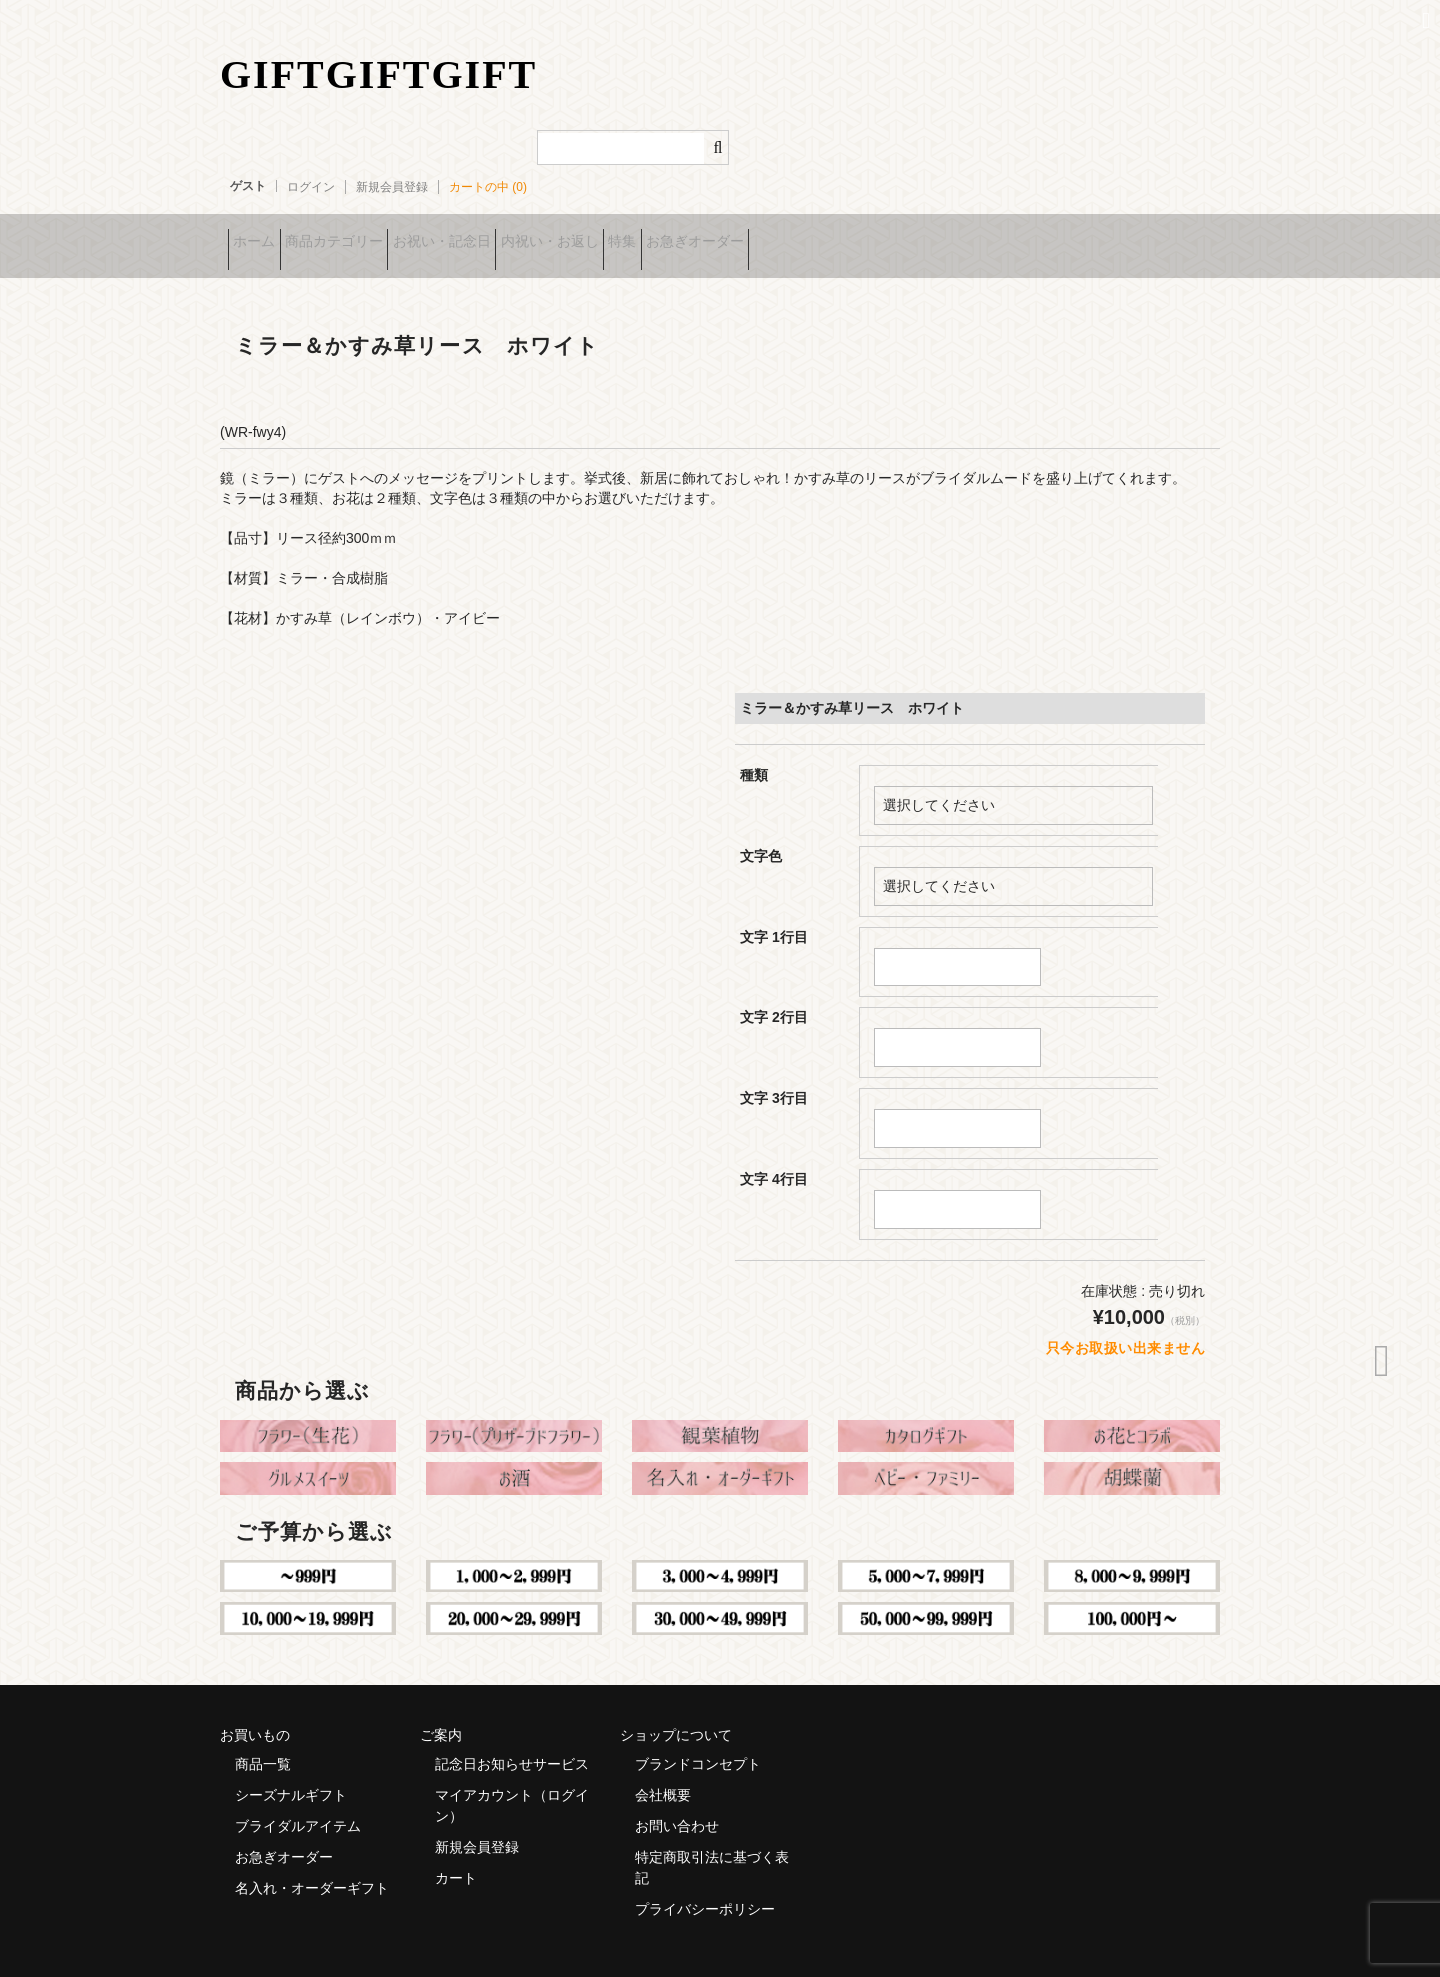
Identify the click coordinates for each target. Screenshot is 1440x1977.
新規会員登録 (392, 187)
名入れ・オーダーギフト (312, 1865)
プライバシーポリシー (705, 1886)
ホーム (262, 235)
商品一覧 (263, 1741)
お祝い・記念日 (512, 235)
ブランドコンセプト (698, 1741)
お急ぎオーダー (859, 235)
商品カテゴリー (373, 235)
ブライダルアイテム (298, 1803)
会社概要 (663, 1772)
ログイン (311, 187)
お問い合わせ (677, 1803)
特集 (755, 235)
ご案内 (441, 1712)
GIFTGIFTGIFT (378, 74)
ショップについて (676, 1712)
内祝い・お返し (651, 235)
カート (456, 1855)
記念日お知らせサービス (512, 1741)
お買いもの (255, 1712)
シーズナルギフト (291, 1772)
